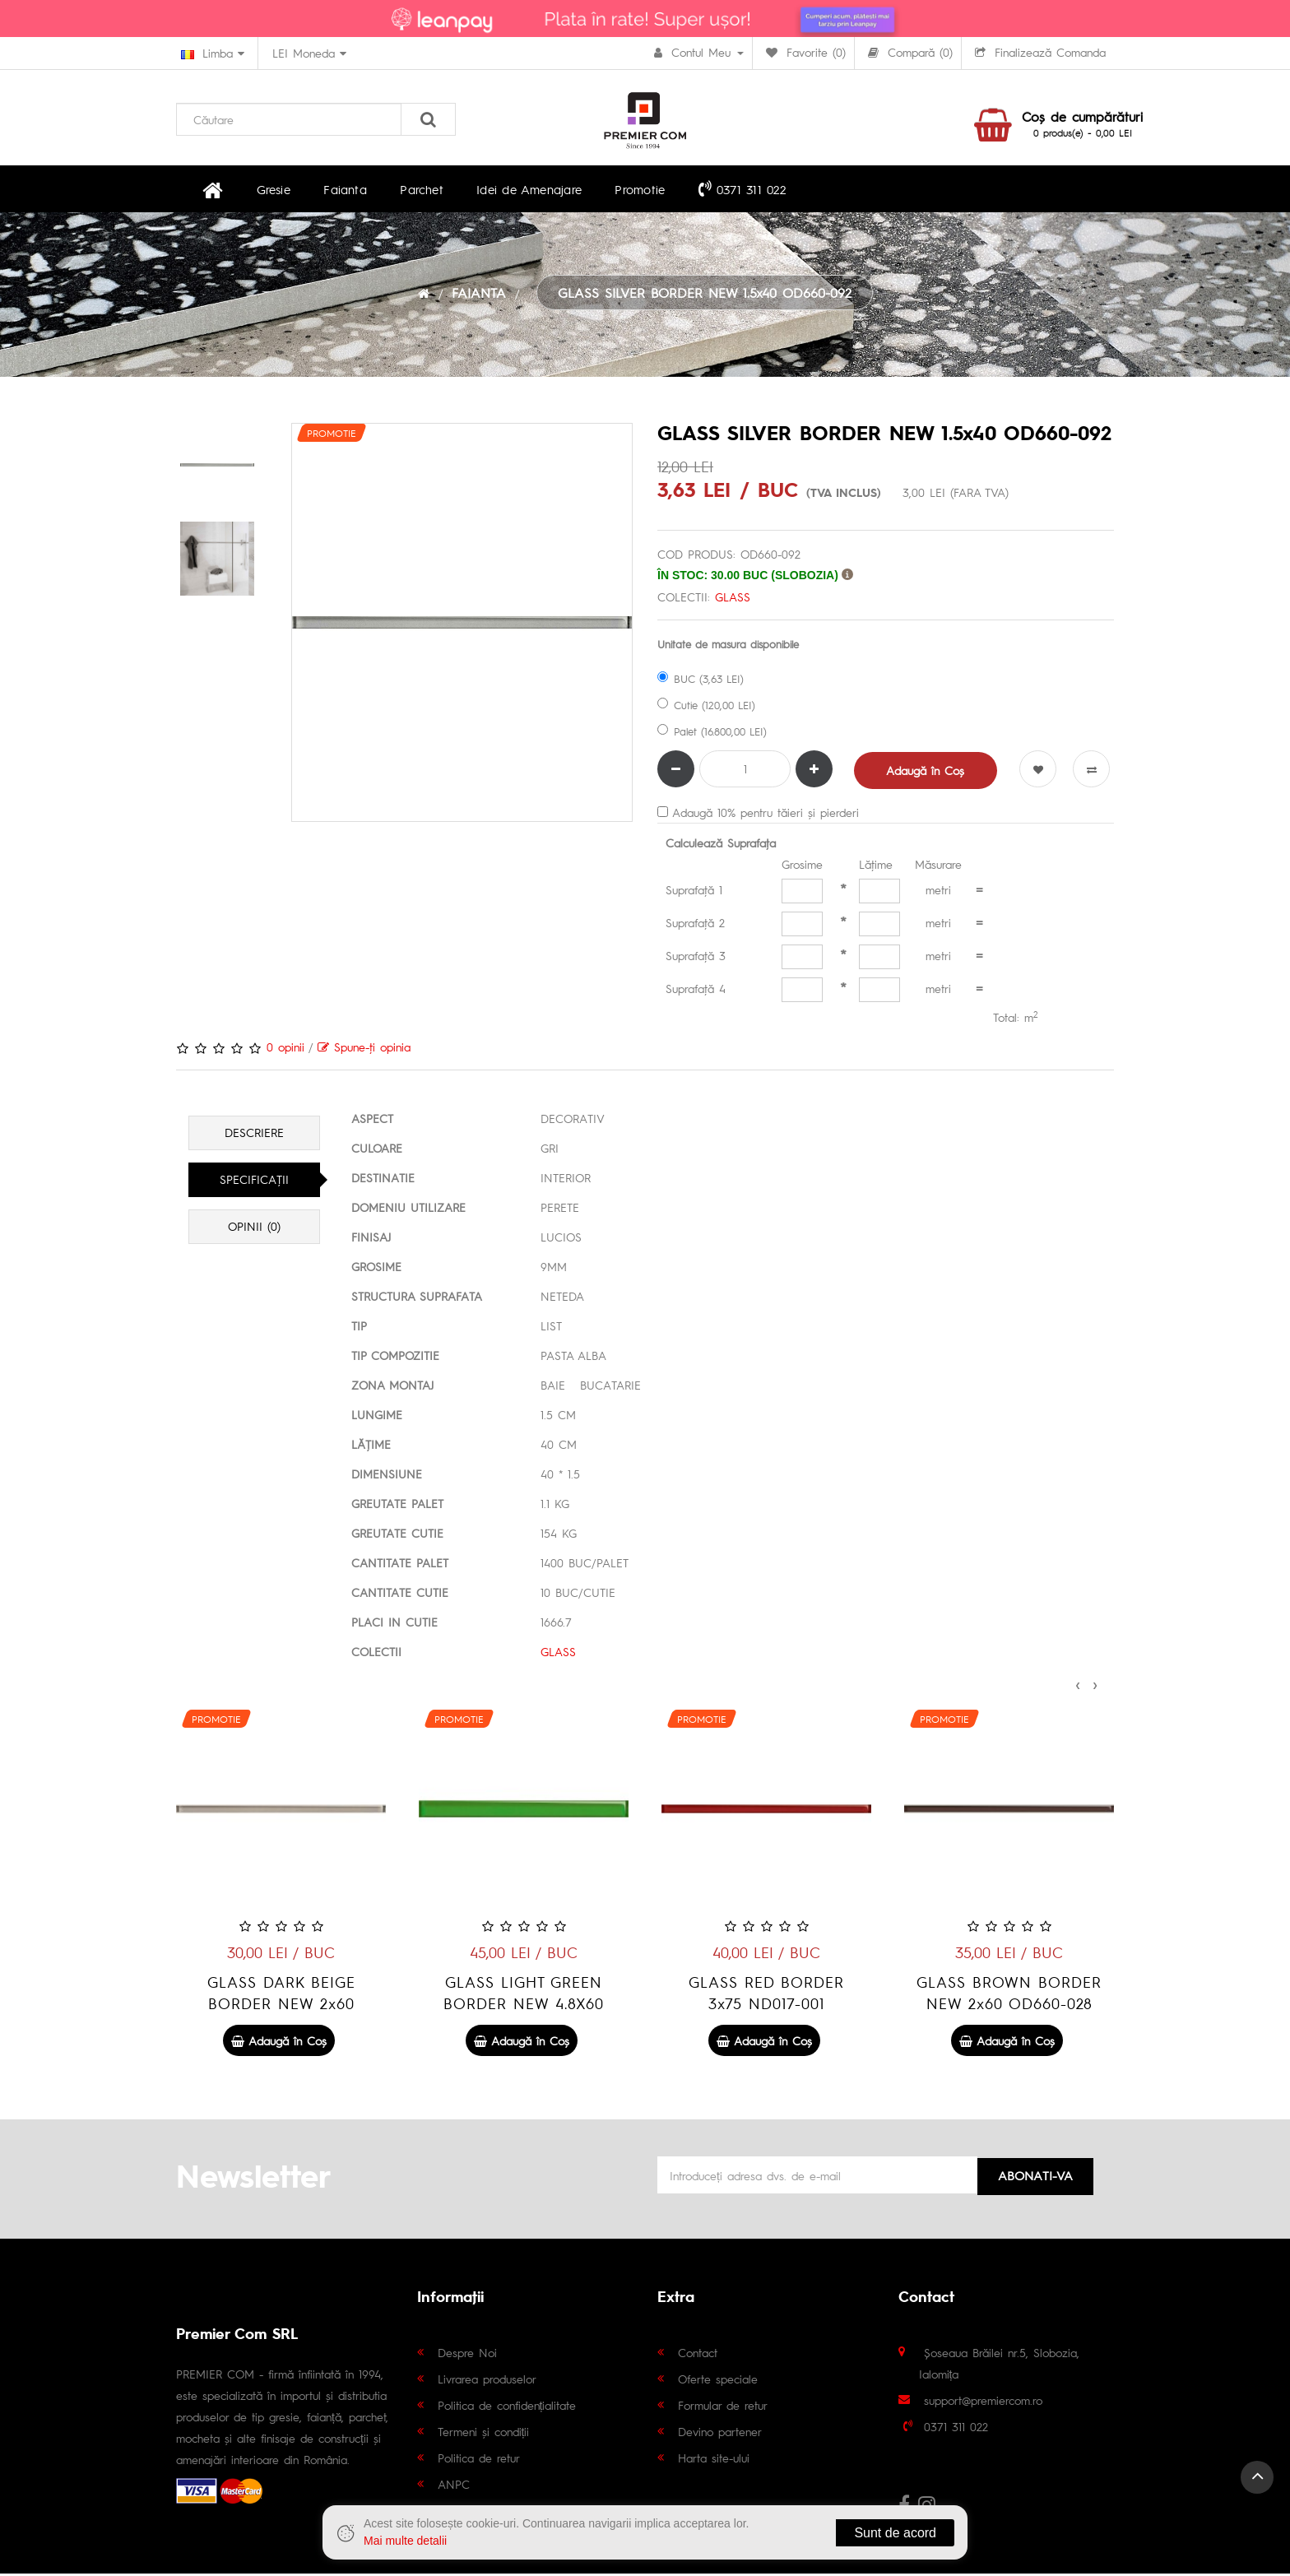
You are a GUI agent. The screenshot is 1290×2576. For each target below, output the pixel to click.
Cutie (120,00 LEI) (706, 707)
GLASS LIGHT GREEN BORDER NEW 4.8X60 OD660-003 (766, 2005)
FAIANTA (479, 295)
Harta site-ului (713, 2460)
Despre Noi (467, 2354)
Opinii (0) (254, 1229)
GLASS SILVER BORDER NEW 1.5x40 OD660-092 (704, 295)
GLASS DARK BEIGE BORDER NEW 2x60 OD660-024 (524, 2005)
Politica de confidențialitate (507, 2407)
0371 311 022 (709, 189)
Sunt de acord (895, 2533)
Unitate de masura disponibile (728, 646)
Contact (697, 2354)
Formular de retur (723, 2407)
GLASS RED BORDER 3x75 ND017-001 (1009, 1995)
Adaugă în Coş (926, 772)
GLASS (732, 599)
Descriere (254, 1135)
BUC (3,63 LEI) (700, 681)
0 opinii (285, 1049)
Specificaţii (254, 1182)
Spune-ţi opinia (364, 1049)
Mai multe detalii (405, 2540)
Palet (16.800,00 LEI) (712, 733)
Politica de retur (479, 2460)
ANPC (454, 2486)
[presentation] (1077, 1685)
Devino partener (720, 2433)
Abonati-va (1035, 2176)
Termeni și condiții (484, 2433)
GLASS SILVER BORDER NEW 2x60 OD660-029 (281, 1995)
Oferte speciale (718, 2381)
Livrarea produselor (487, 2381)
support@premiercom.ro (983, 2402)
